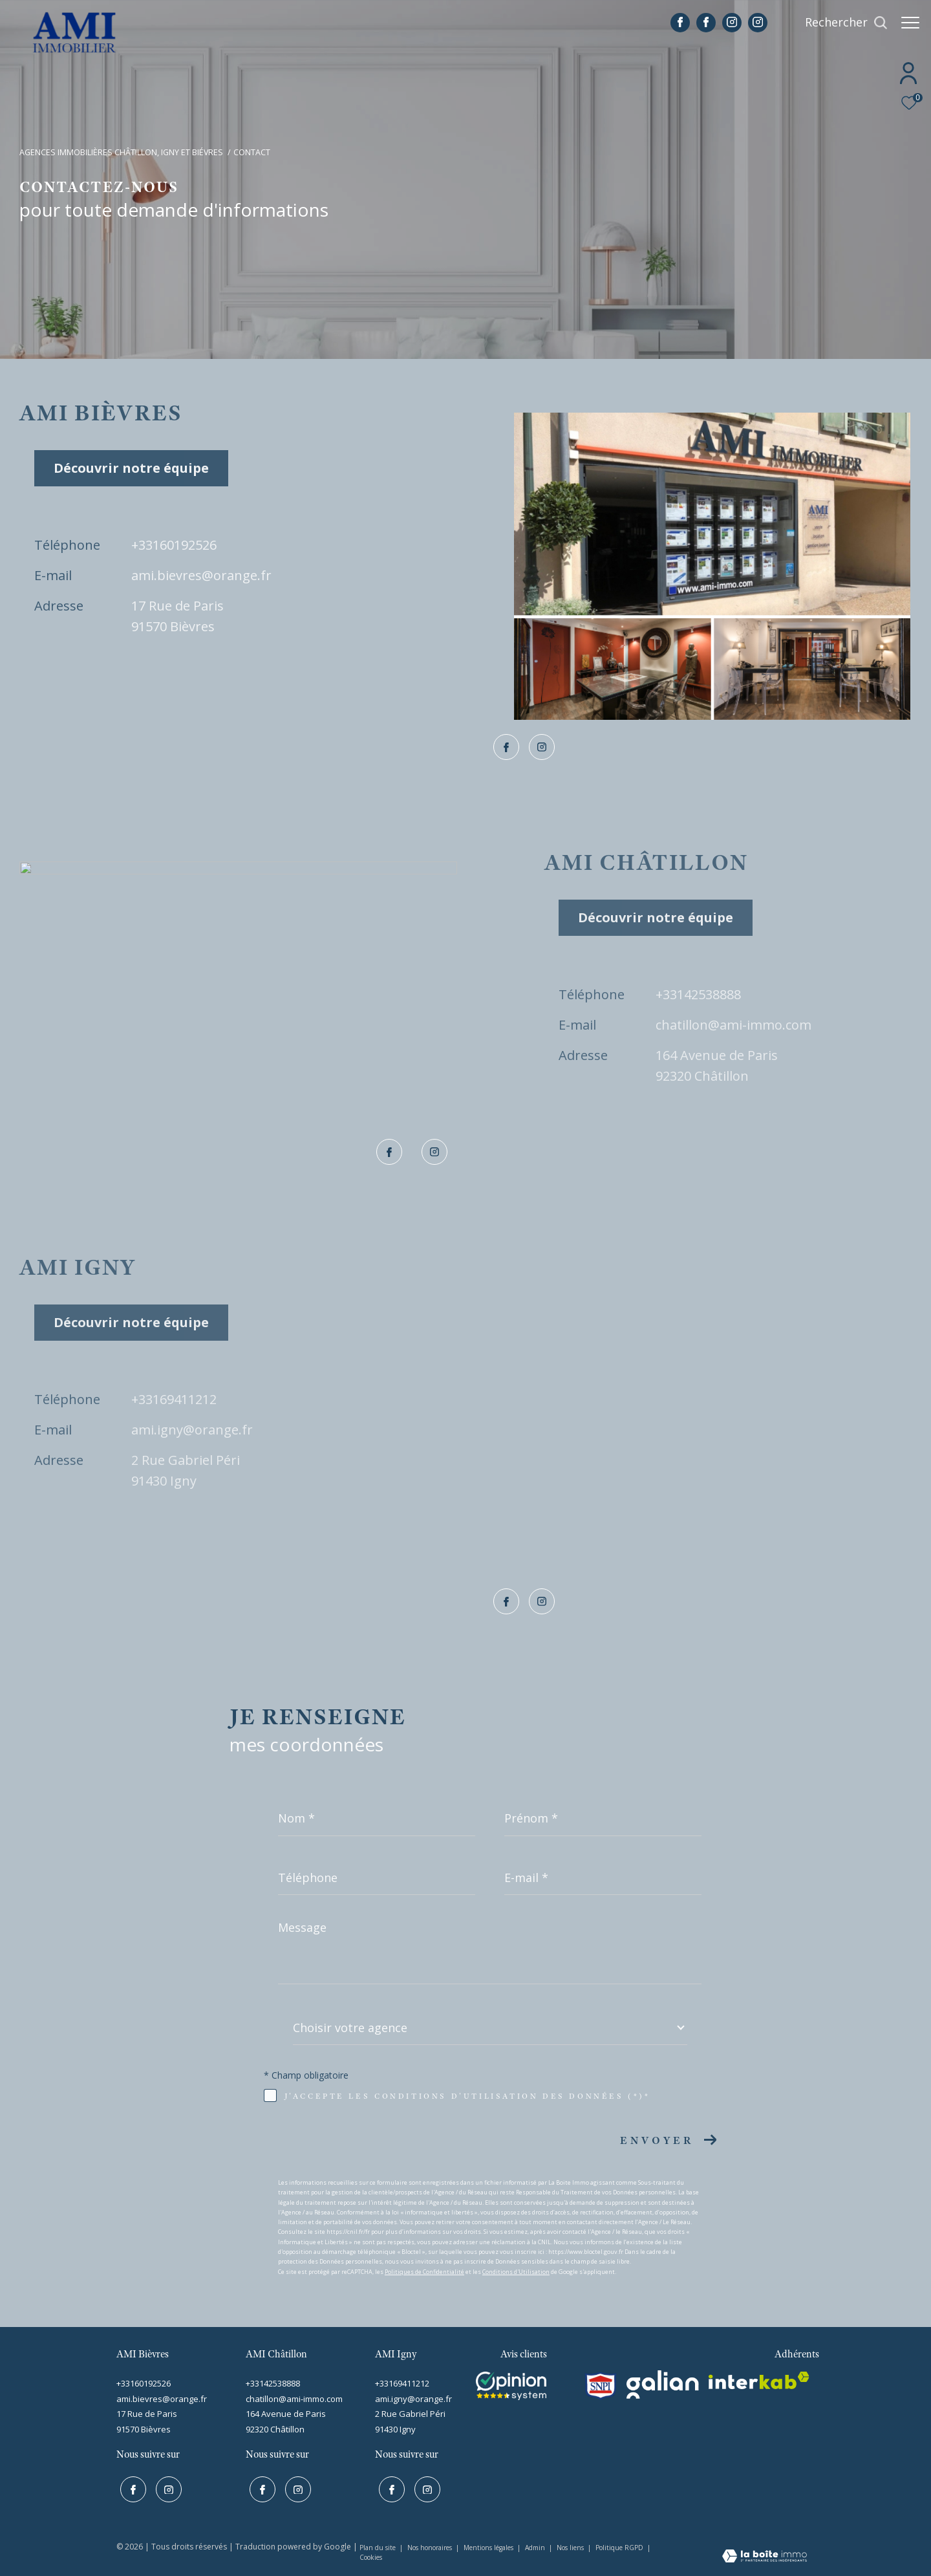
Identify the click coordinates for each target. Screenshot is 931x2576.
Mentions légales (489, 2544)
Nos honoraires (430, 2544)
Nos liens (571, 2544)
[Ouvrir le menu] (910, 22)
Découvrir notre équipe (131, 468)
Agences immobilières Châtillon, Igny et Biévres (121, 152)
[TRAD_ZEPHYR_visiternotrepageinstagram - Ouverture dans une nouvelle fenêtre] (725, 23)
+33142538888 (698, 994)
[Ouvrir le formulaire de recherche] (839, 22)
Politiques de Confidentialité (424, 2272)
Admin (536, 2544)
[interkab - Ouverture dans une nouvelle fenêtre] (759, 2380)
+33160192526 (174, 545)
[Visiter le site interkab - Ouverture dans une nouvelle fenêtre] (511, 2386)
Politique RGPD (619, 2544)
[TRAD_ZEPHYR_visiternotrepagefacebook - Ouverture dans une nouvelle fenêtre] (673, 23)
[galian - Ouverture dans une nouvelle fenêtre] (662, 2384)
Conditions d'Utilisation (516, 2272)
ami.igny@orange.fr (192, 1429)
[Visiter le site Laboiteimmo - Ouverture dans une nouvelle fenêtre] (764, 2554)
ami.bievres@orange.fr (201, 575)
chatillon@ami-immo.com (733, 1025)
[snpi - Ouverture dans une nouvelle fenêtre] (600, 2386)
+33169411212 (174, 1399)
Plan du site (378, 2544)
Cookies (370, 2555)
